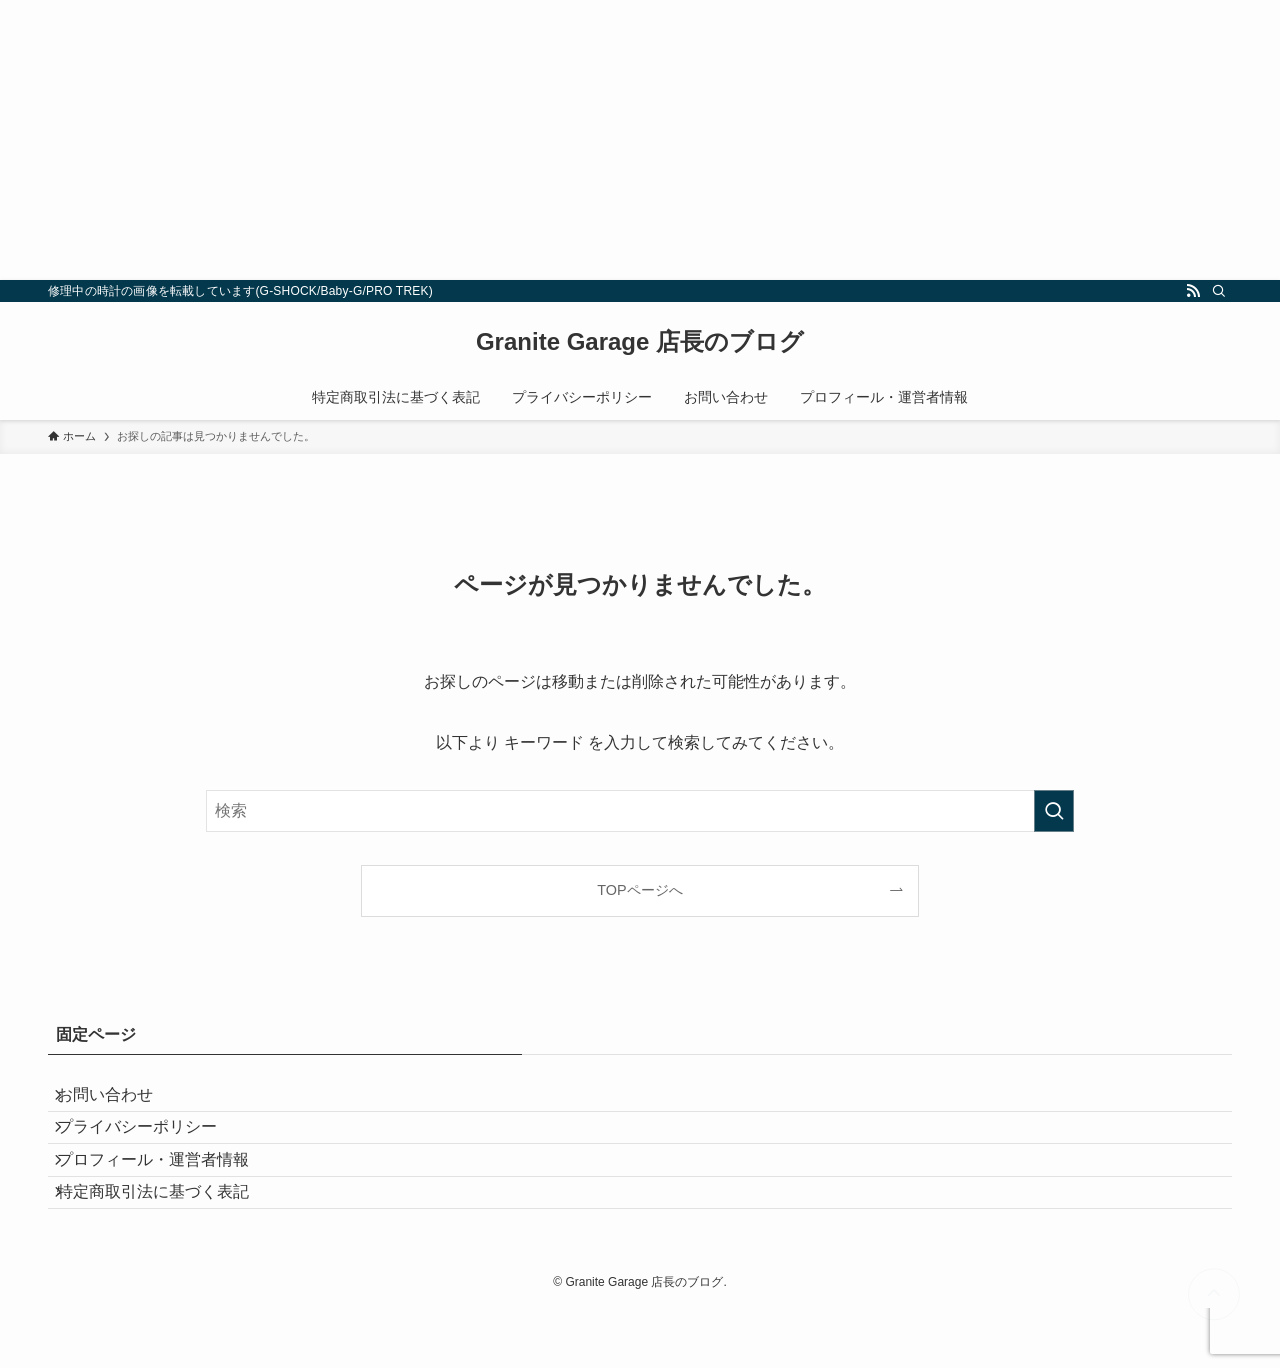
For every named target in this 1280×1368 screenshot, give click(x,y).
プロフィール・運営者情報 (168, 1196)
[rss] (1193, 291)
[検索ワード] (640, 811)
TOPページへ (639, 890)
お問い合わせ (120, 1101)
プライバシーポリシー (152, 1148)
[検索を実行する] (1054, 811)
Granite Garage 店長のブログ (640, 342)
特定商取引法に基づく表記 (168, 1243)
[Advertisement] (600, 140)
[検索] (1219, 291)
